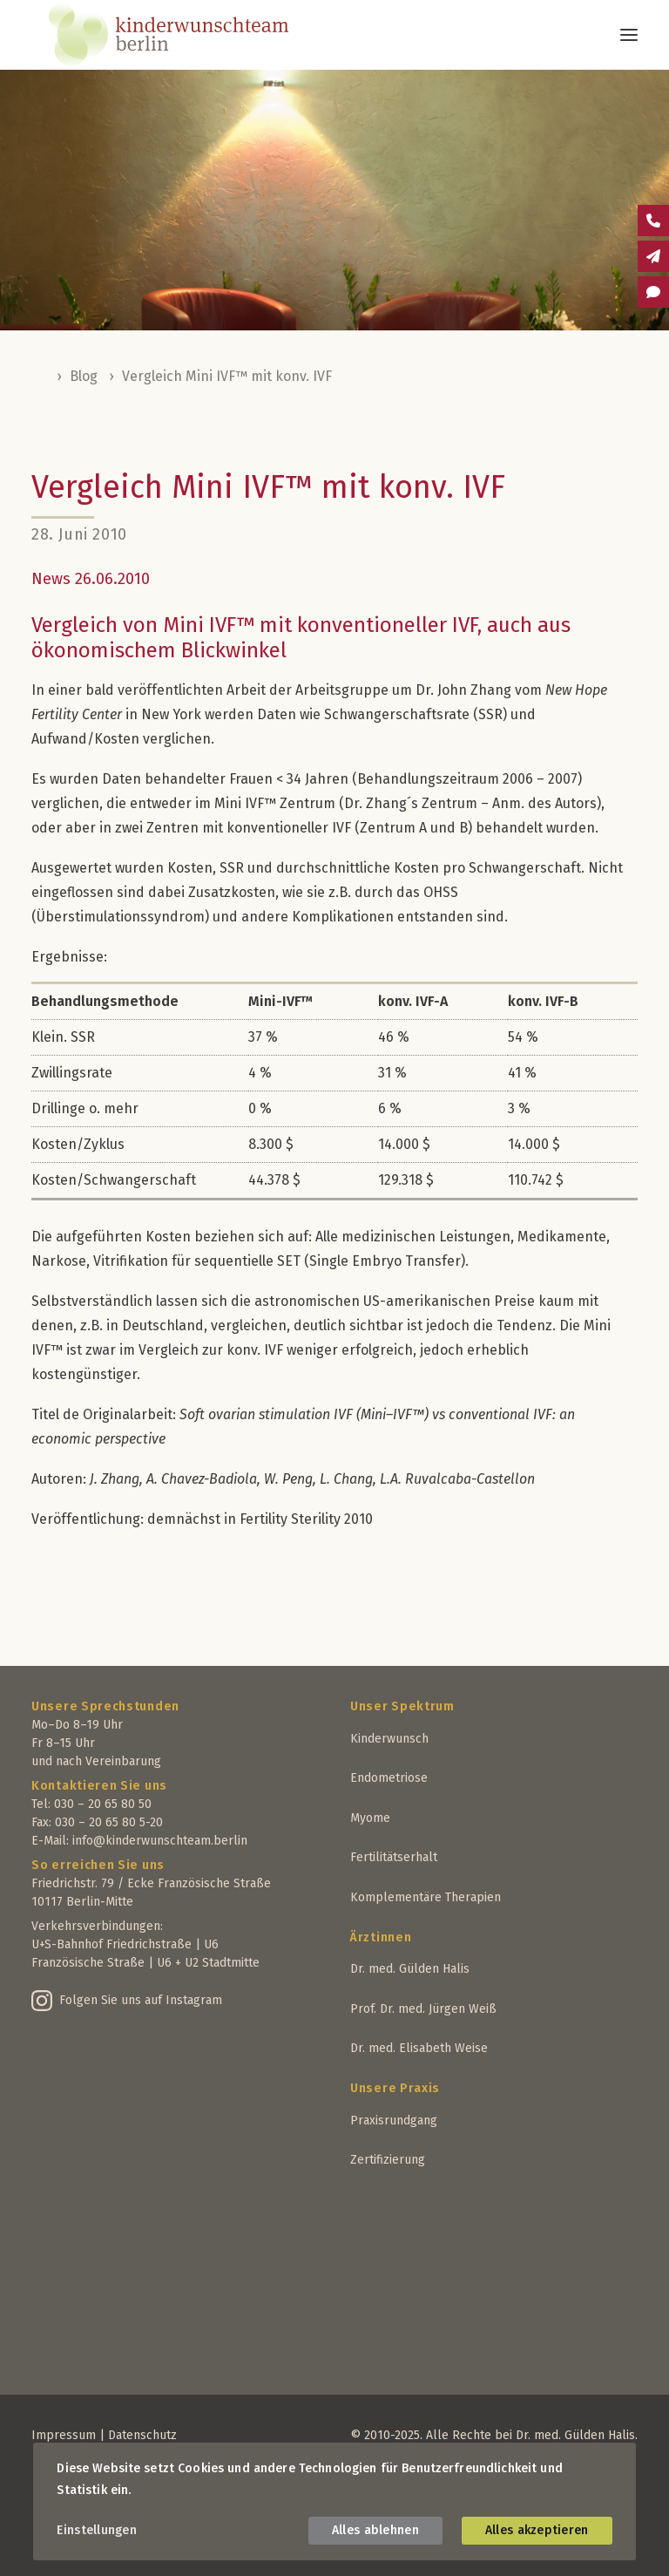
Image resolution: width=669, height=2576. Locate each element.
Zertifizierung (387, 2159)
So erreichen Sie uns (98, 1865)
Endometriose (389, 1778)
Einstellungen (97, 2530)
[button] (629, 35)
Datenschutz (142, 2435)
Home (40, 376)
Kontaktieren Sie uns (99, 1785)
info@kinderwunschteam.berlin (159, 1840)
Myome (370, 1818)
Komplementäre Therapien (425, 1897)
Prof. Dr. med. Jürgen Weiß (423, 2009)
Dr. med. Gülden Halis (410, 1968)
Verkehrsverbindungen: (97, 1926)
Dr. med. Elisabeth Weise (419, 2048)
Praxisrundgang (393, 2120)
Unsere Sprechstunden (105, 1706)
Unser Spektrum (402, 1706)
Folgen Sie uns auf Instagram (140, 2000)
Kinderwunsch (389, 1738)
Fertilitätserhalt (393, 1857)
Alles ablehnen (375, 2530)
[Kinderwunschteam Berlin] (192, 35)
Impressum (63, 2435)
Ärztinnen (380, 1937)
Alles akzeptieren (537, 2530)
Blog (84, 376)
